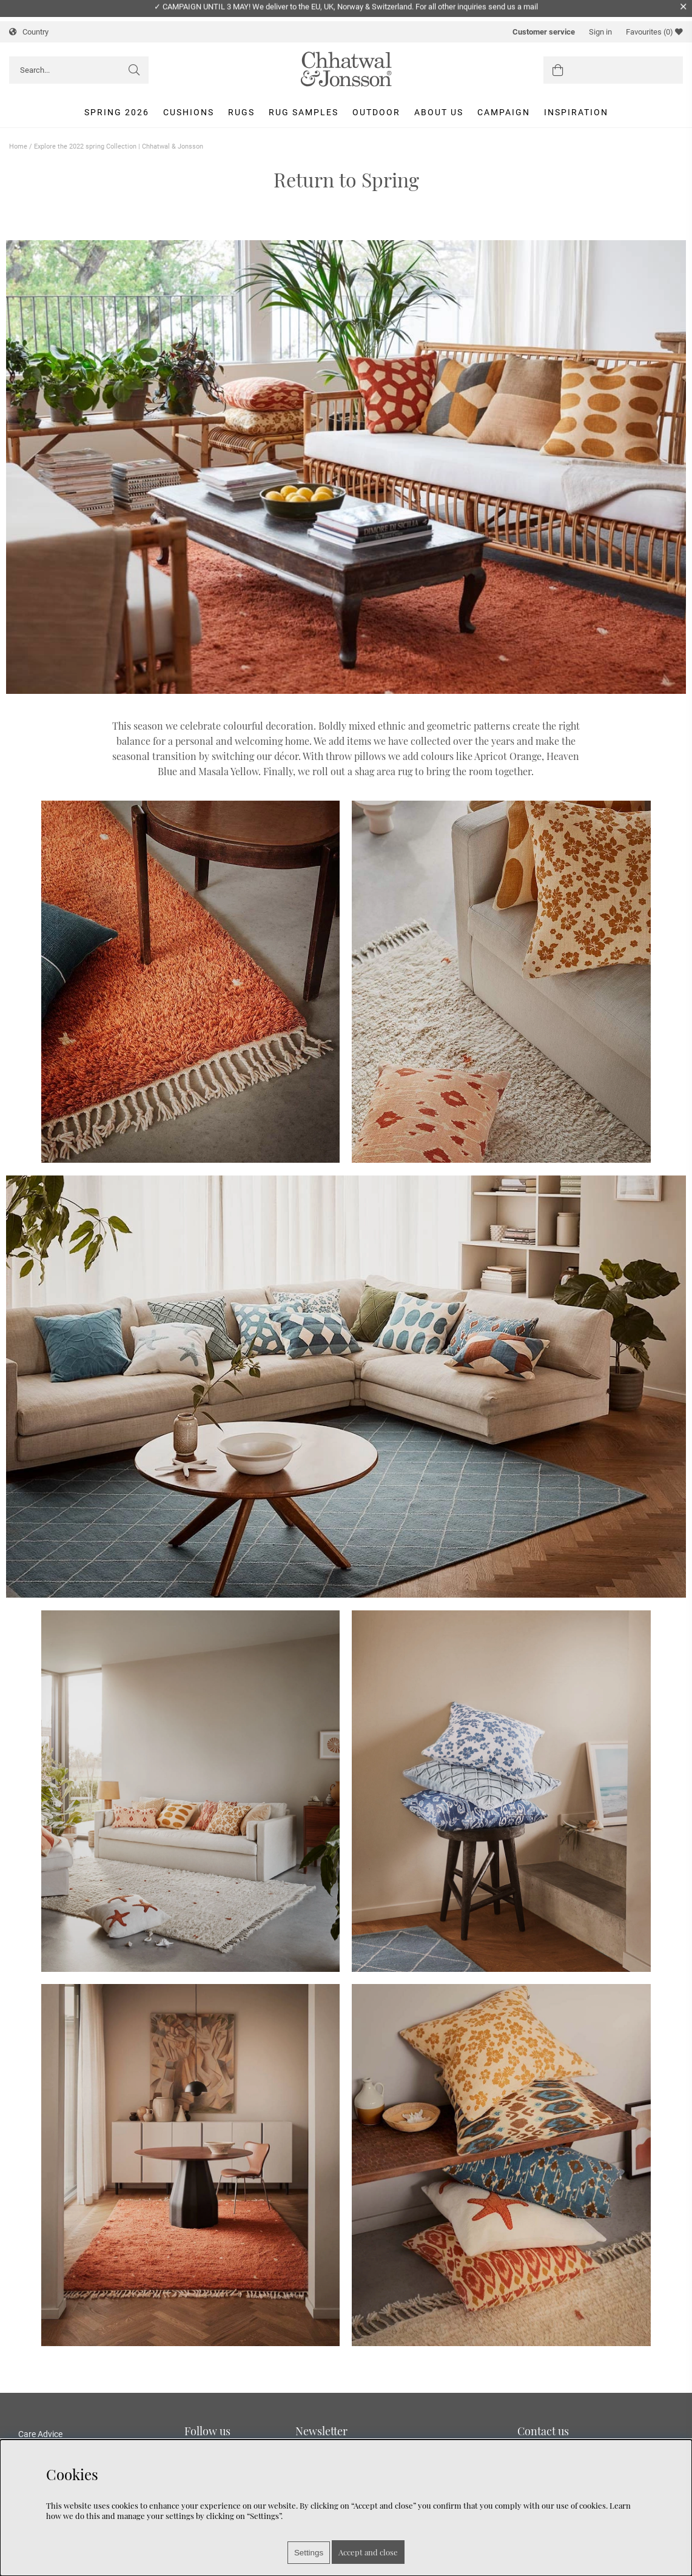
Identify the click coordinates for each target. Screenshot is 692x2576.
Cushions (188, 112)
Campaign (503, 112)
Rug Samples (303, 112)
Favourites (654, 31)
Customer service (543, 31)
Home (18, 146)
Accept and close (368, 2552)
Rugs (241, 112)
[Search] (79, 70)
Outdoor (376, 112)
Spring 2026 (116, 112)
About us (438, 112)
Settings (308, 2552)
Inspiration (576, 112)
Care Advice (40, 2434)
